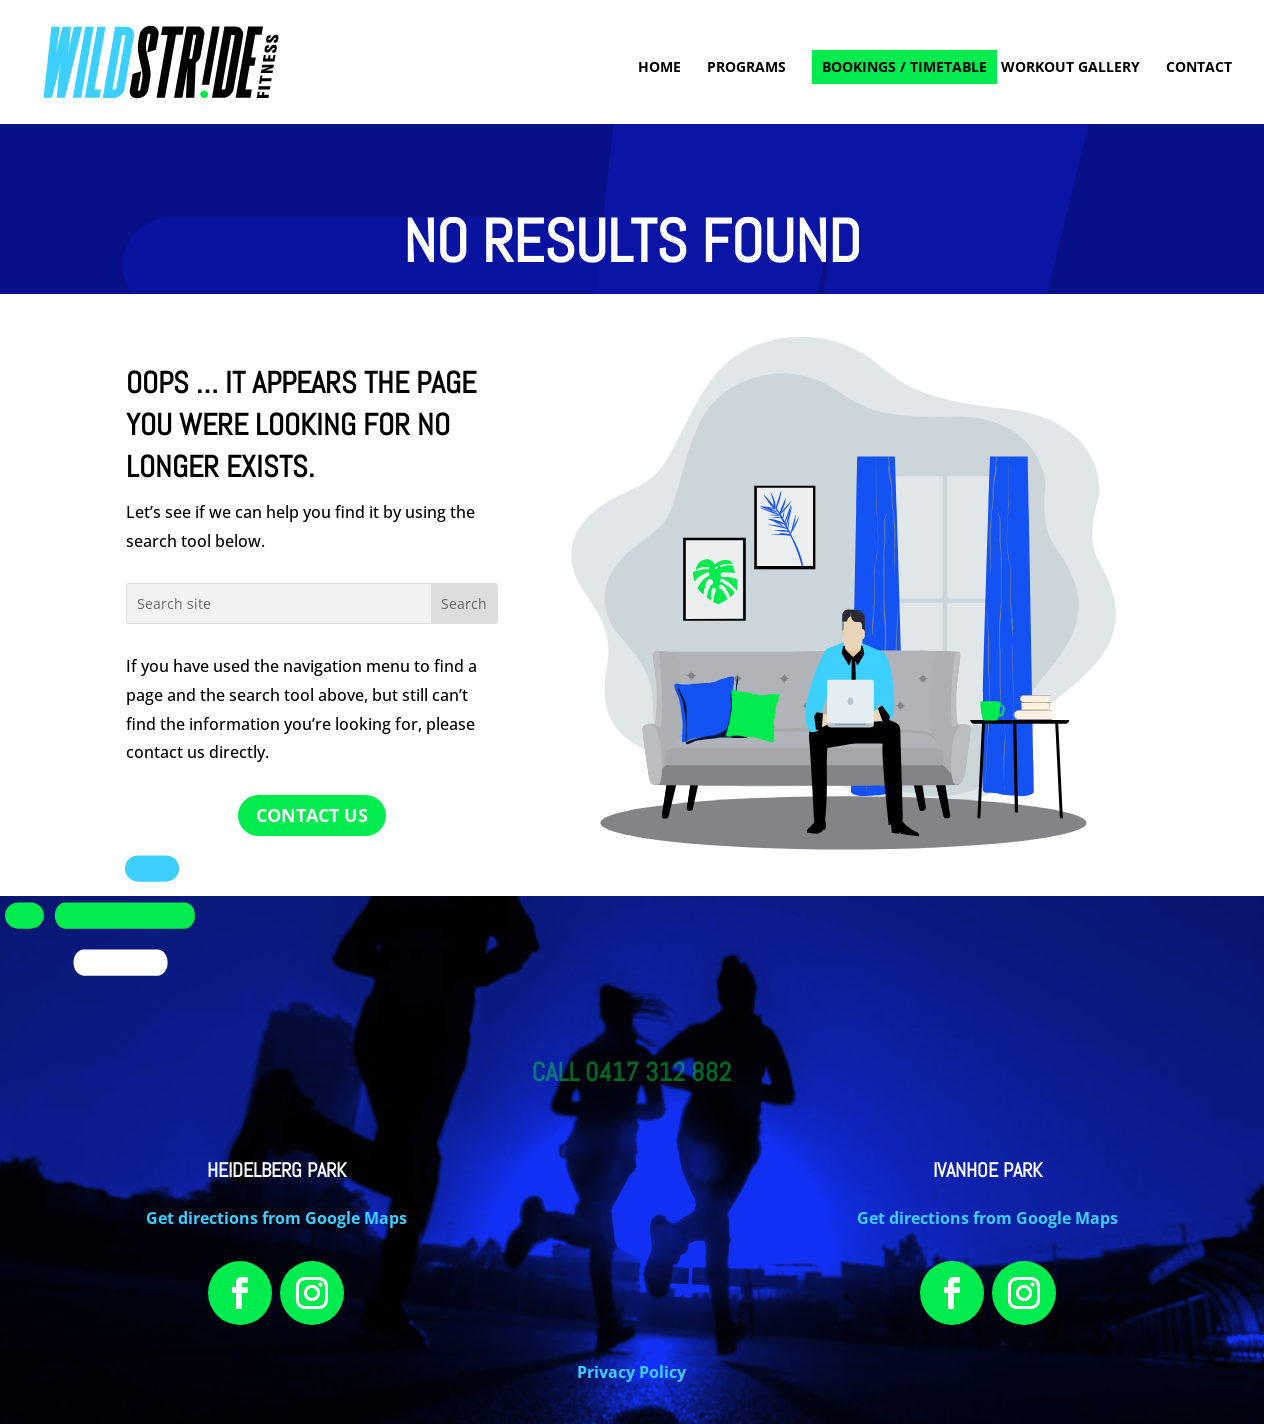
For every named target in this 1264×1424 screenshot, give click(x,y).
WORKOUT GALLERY (1070, 68)
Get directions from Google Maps (276, 1218)
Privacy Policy (631, 1372)
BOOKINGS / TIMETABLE (904, 66)
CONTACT (1199, 68)
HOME (659, 68)
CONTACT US (312, 815)
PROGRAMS (746, 68)
